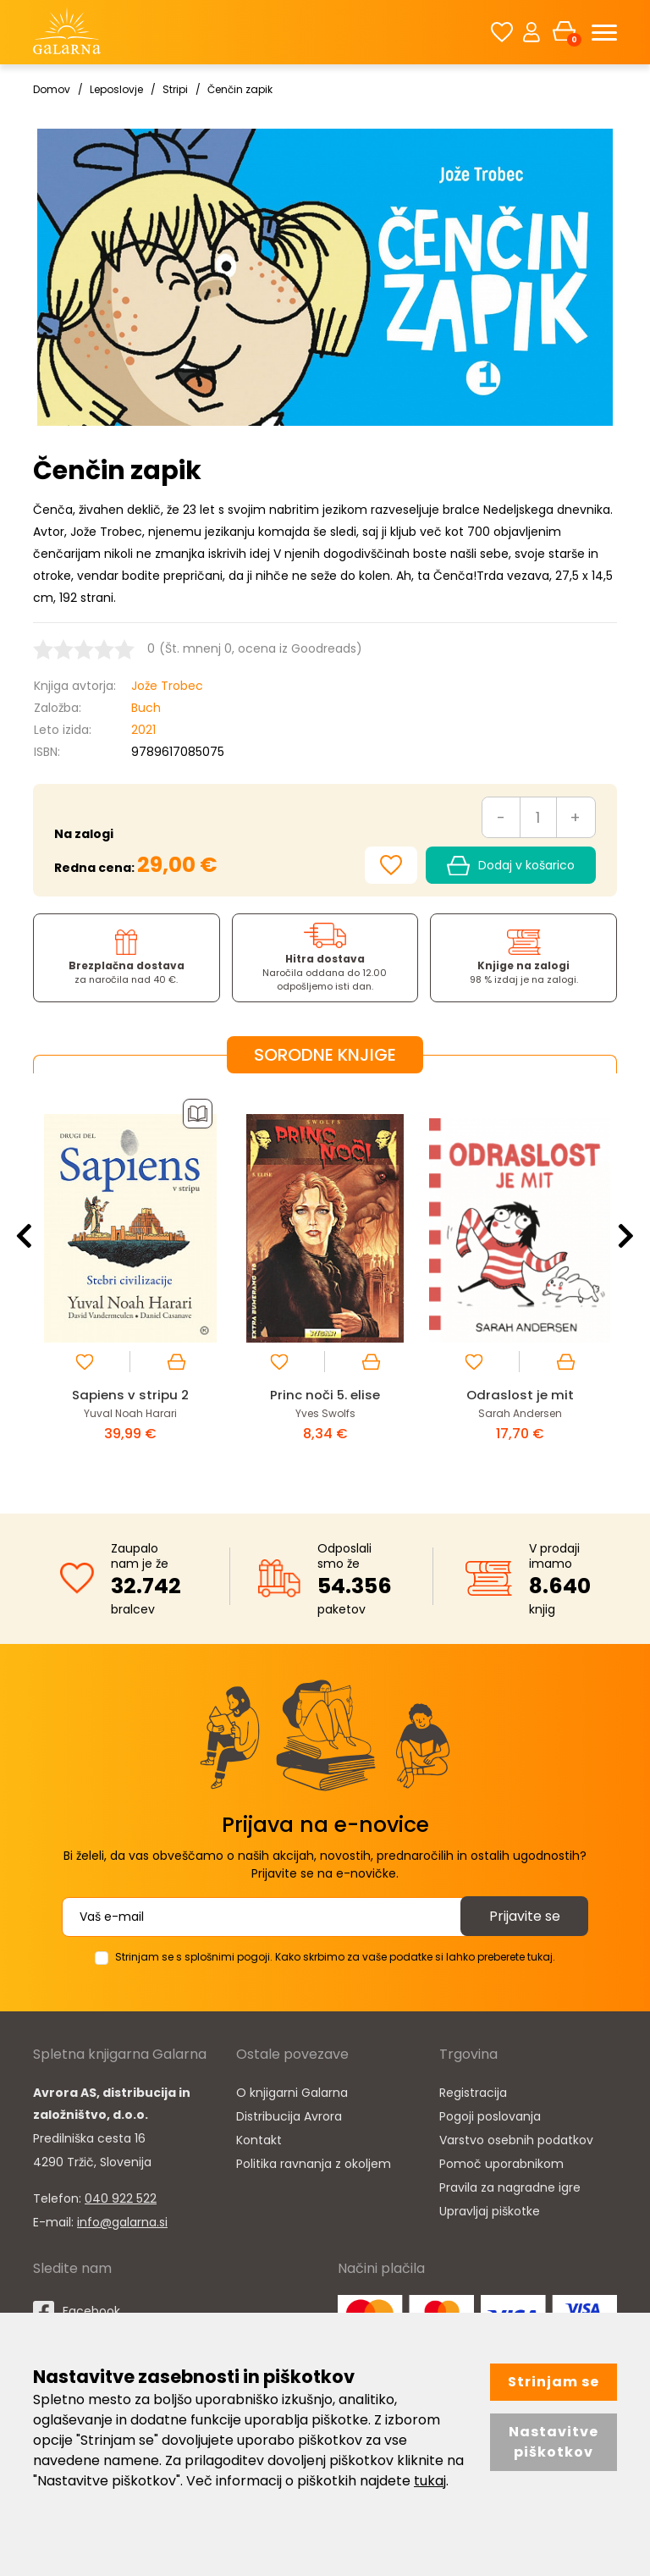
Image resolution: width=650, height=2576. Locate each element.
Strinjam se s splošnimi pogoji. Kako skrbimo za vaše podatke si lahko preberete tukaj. (335, 1957)
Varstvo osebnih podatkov (516, 2140)
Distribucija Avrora (289, 2116)
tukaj (430, 2481)
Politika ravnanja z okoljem (313, 2163)
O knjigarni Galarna (292, 2092)
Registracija (473, 2092)
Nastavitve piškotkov (553, 2442)
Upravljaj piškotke (489, 2211)
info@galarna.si (122, 2222)
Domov (51, 89)
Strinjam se (553, 2381)
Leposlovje (116, 89)
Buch (146, 707)
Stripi (175, 89)
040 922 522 (121, 2198)
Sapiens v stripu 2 (130, 1395)
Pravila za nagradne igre (510, 2187)
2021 (143, 729)
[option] (130, 1280)
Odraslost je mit (520, 1395)
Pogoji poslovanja (490, 2116)
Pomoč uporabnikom (501, 2163)
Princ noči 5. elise (325, 1395)
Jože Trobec (167, 685)
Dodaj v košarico (511, 866)
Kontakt (259, 2140)
